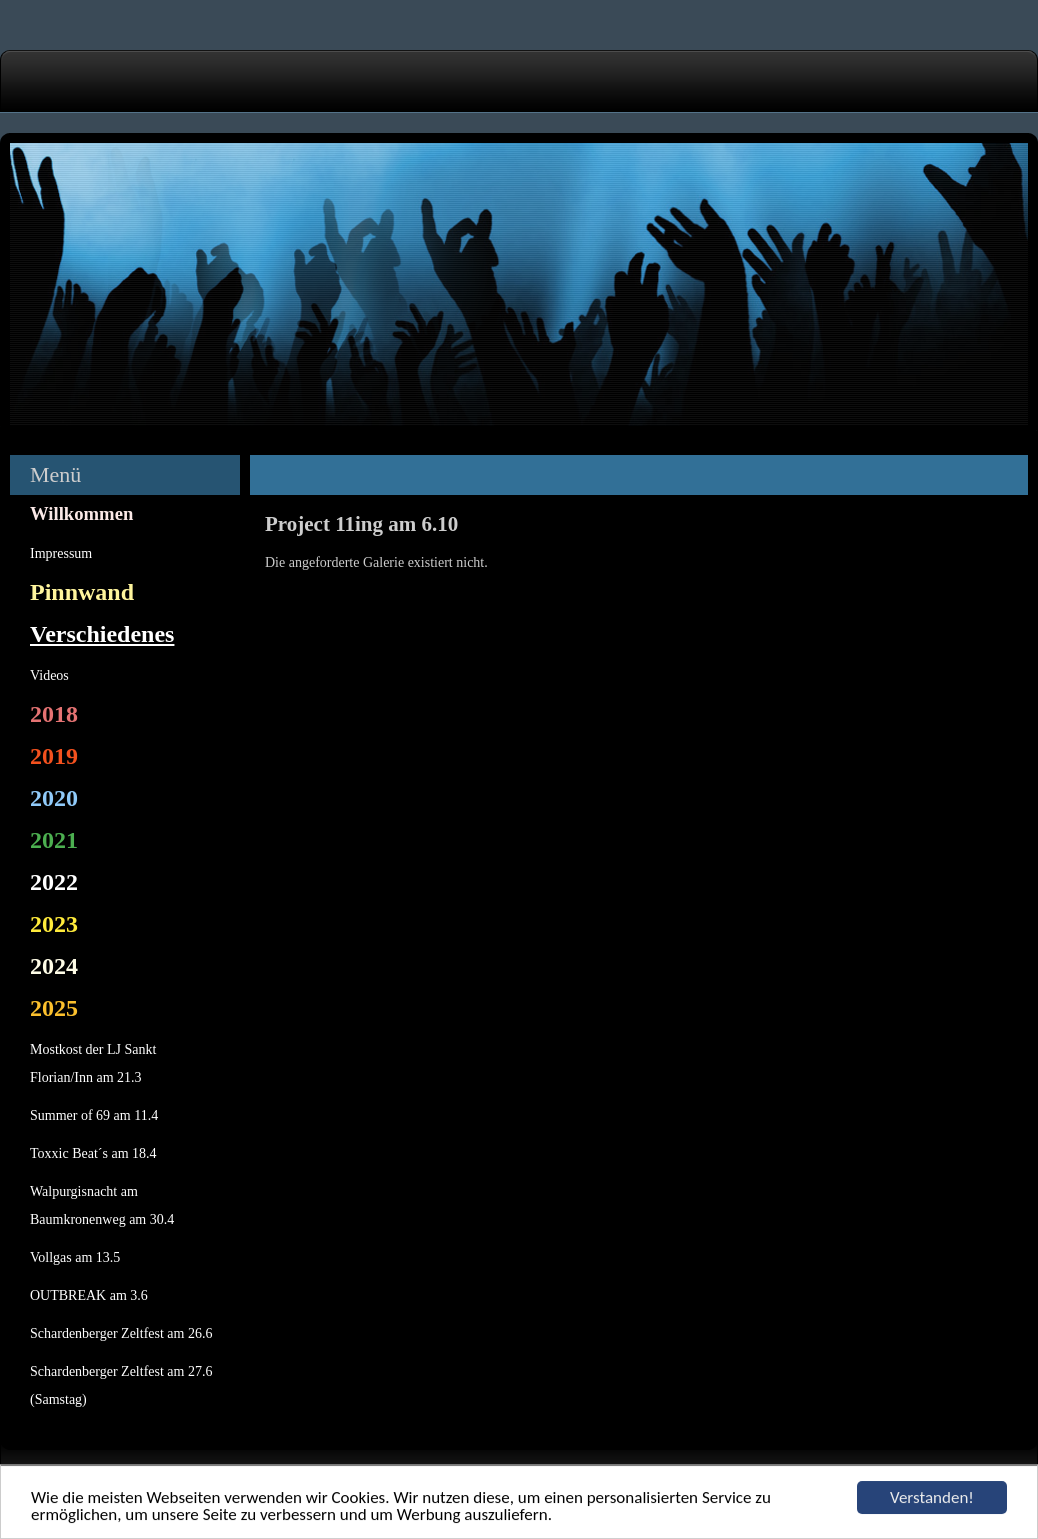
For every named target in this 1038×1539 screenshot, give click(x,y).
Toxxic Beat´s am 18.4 (93, 1153)
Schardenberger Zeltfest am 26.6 (121, 1333)
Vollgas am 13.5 (75, 1257)
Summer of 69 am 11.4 (94, 1115)
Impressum (61, 553)
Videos (49, 675)
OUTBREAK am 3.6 (89, 1295)
